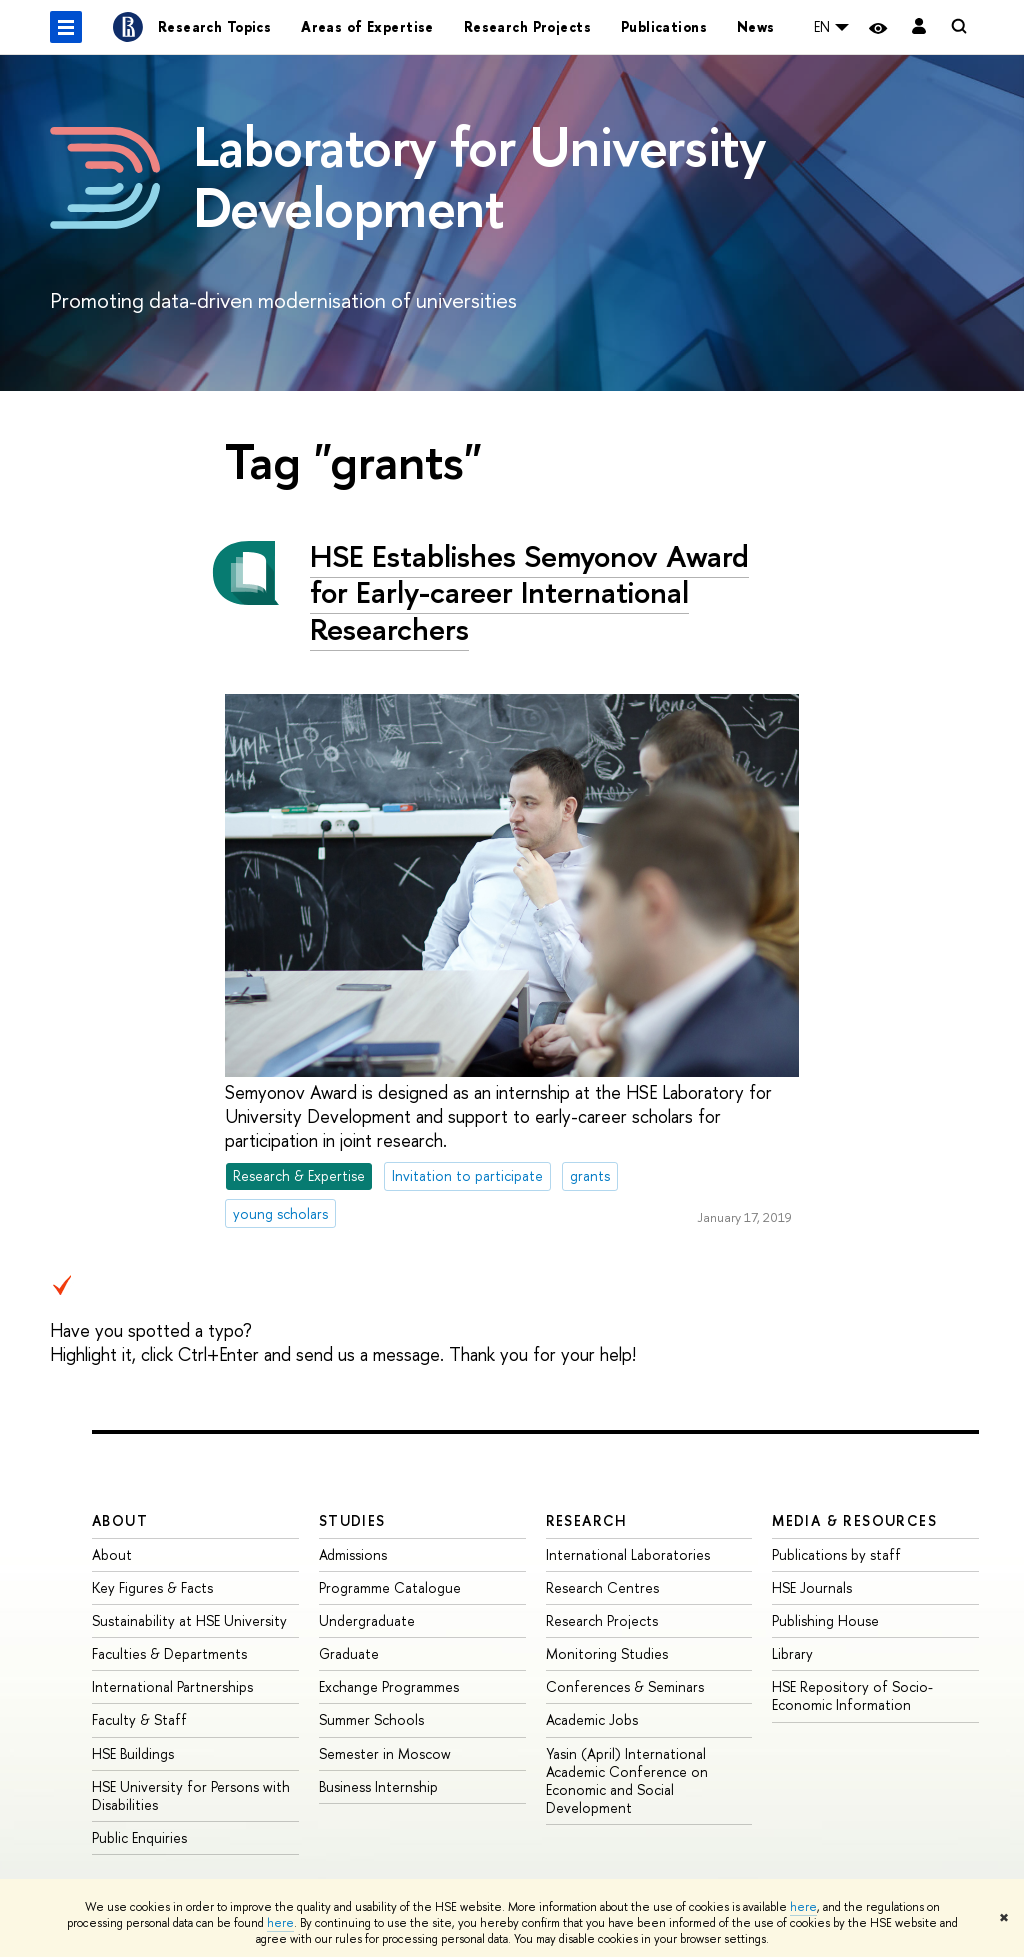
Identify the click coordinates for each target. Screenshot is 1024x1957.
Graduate (349, 1653)
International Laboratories (628, 1554)
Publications (664, 26)
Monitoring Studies (607, 1653)
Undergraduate (367, 1620)
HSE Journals (812, 1587)
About (120, 1520)
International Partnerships (172, 1686)
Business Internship (378, 1786)
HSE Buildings (133, 1753)
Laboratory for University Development (479, 176)
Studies (352, 1520)
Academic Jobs (592, 1719)
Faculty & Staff (139, 1719)
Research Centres (602, 1587)
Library (792, 1653)
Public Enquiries (139, 1837)
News (756, 26)
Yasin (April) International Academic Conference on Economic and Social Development (627, 1781)
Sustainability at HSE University (189, 1620)
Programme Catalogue (390, 1587)
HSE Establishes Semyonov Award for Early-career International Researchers (529, 592)
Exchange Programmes (389, 1686)
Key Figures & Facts (152, 1587)
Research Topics (214, 26)
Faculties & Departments (169, 1653)
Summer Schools (371, 1719)
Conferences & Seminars (625, 1686)
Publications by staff (836, 1554)
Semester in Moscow (385, 1753)
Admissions (353, 1554)
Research (587, 1520)
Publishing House (825, 1620)
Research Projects (527, 26)
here (803, 1907)
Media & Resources (854, 1520)
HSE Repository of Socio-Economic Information (852, 1695)
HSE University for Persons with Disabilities (191, 1795)
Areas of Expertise (367, 26)
